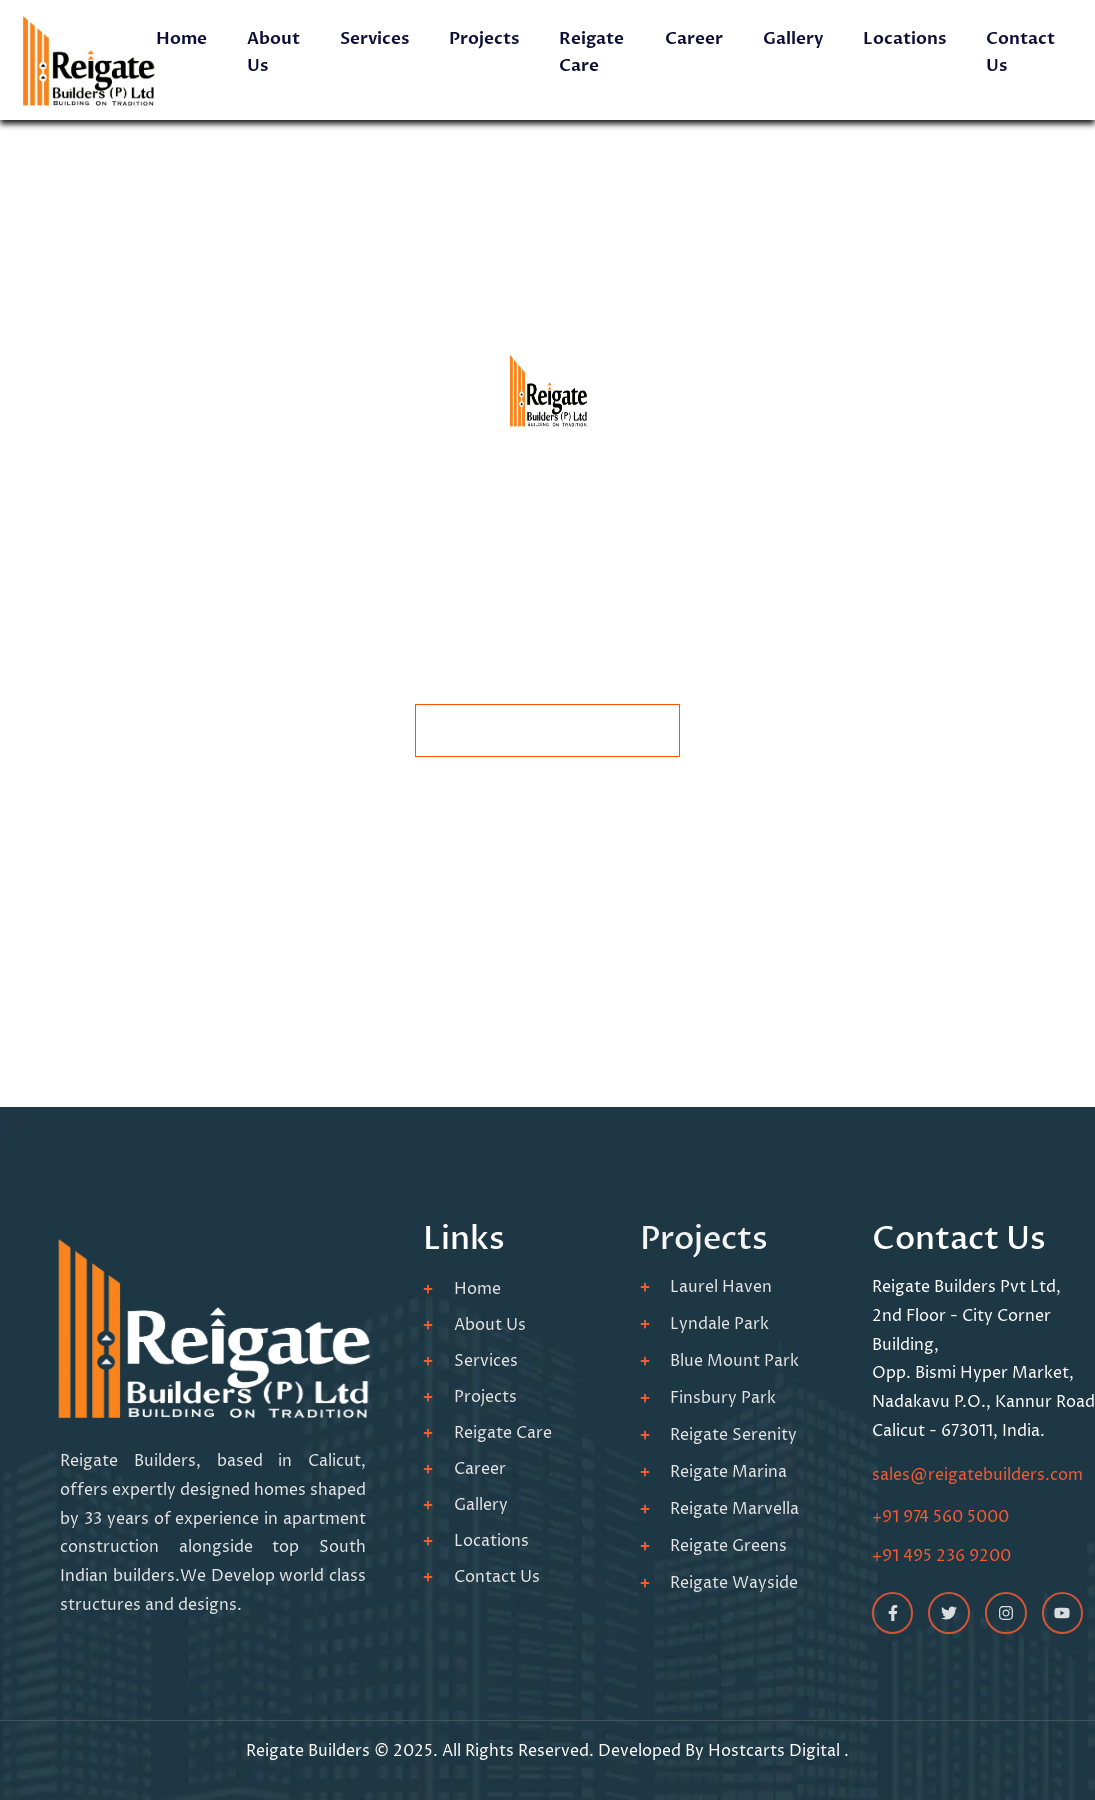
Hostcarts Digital (776, 1751)
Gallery (793, 38)
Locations (904, 38)
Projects (484, 38)
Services (374, 38)
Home (181, 38)
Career (694, 38)
